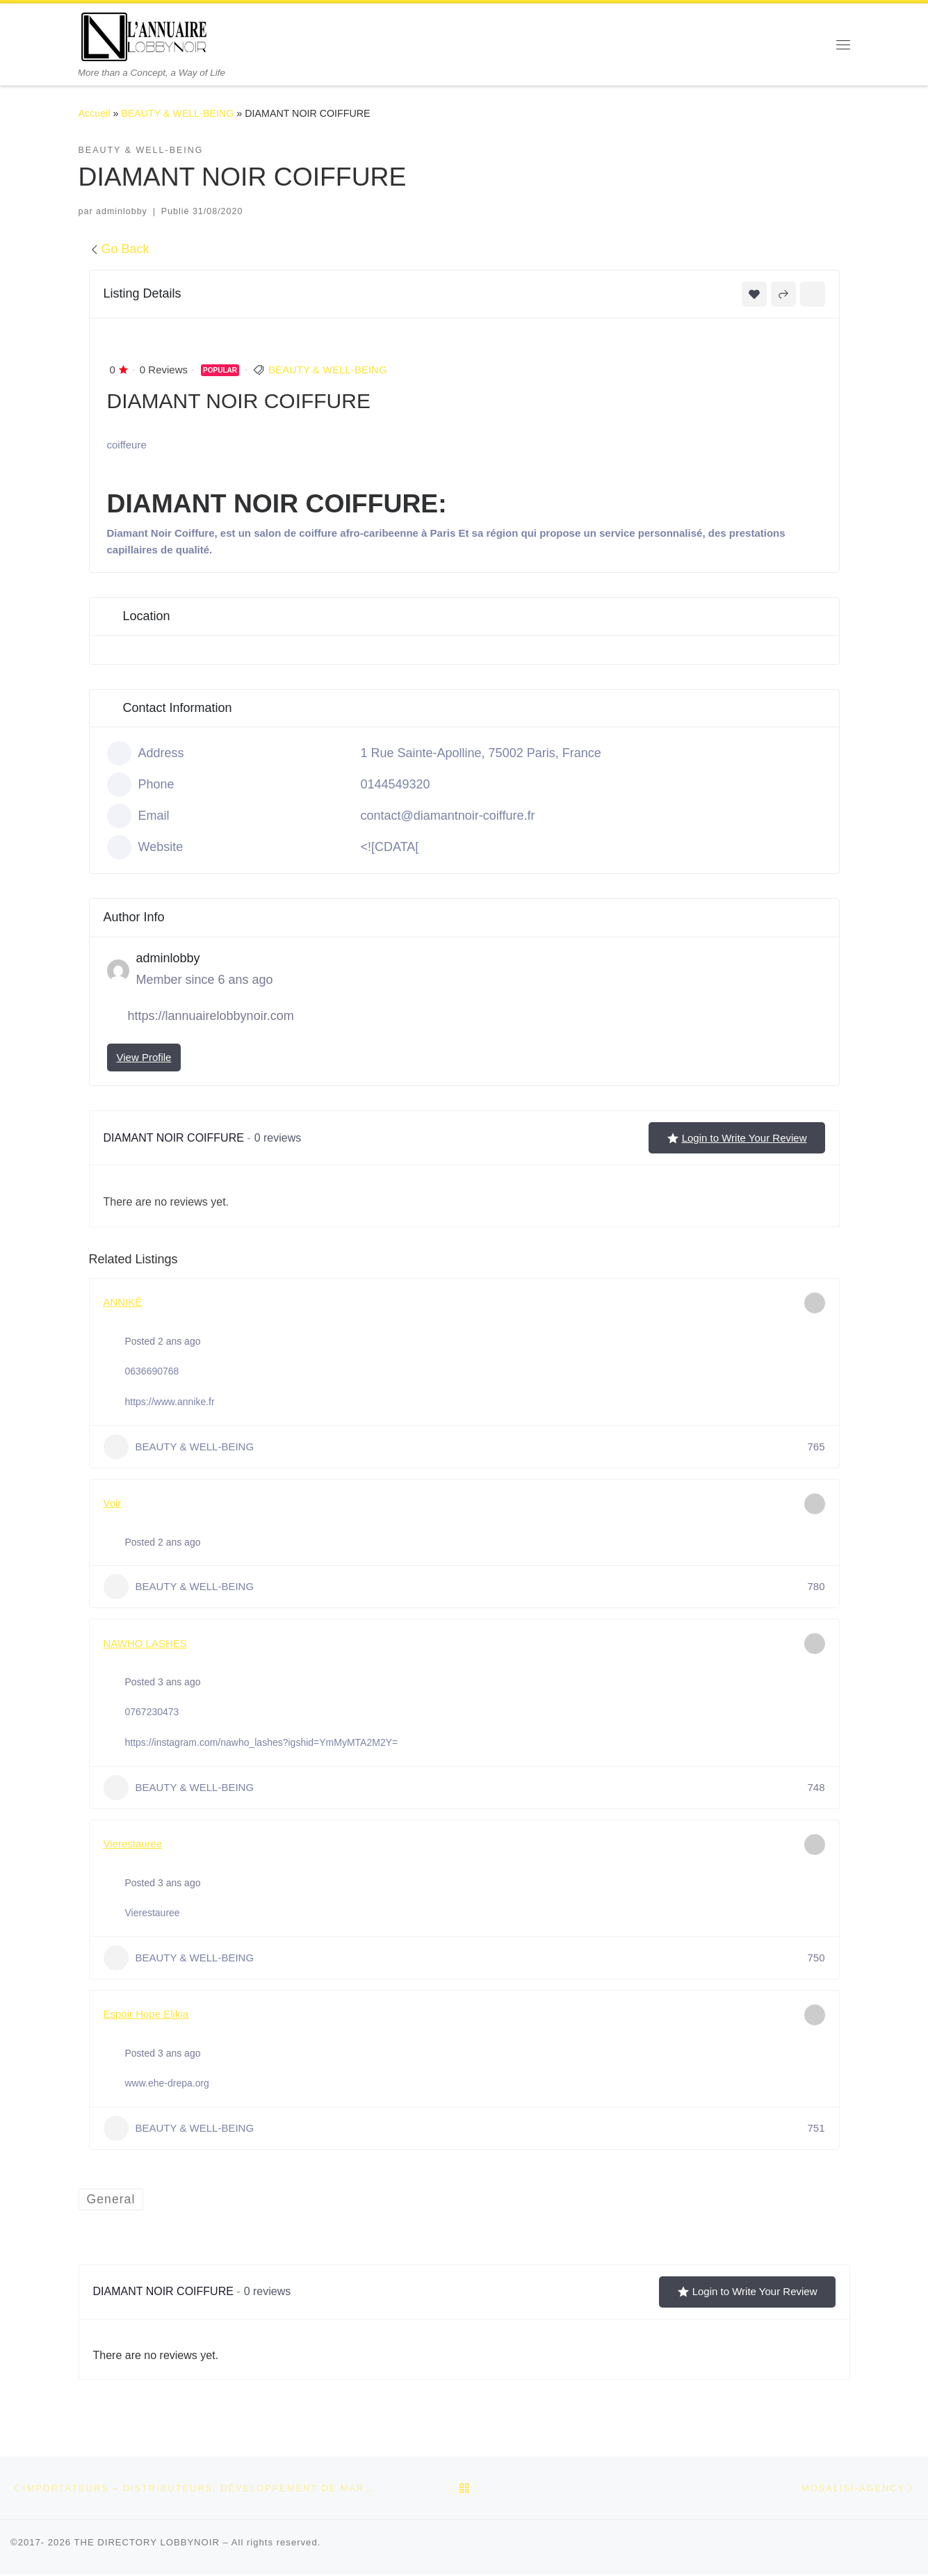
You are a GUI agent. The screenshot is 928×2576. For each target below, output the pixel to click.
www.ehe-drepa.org (167, 2083)
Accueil (95, 113)
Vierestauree (133, 1843)
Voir (113, 1503)
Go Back (119, 249)
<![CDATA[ (390, 847)
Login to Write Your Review (737, 1138)
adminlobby (121, 211)
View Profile (144, 1057)
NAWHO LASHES (145, 1643)
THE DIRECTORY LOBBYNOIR (147, 2543)
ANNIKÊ (123, 1302)
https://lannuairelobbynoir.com (211, 1016)
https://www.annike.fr (170, 1401)
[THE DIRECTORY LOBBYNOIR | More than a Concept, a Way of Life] (145, 35)
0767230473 (152, 1711)
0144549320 (395, 784)
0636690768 (152, 1371)
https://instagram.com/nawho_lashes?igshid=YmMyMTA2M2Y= (261, 1742)
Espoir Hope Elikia (146, 2014)
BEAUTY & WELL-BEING (177, 113)
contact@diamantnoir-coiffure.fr (448, 816)
